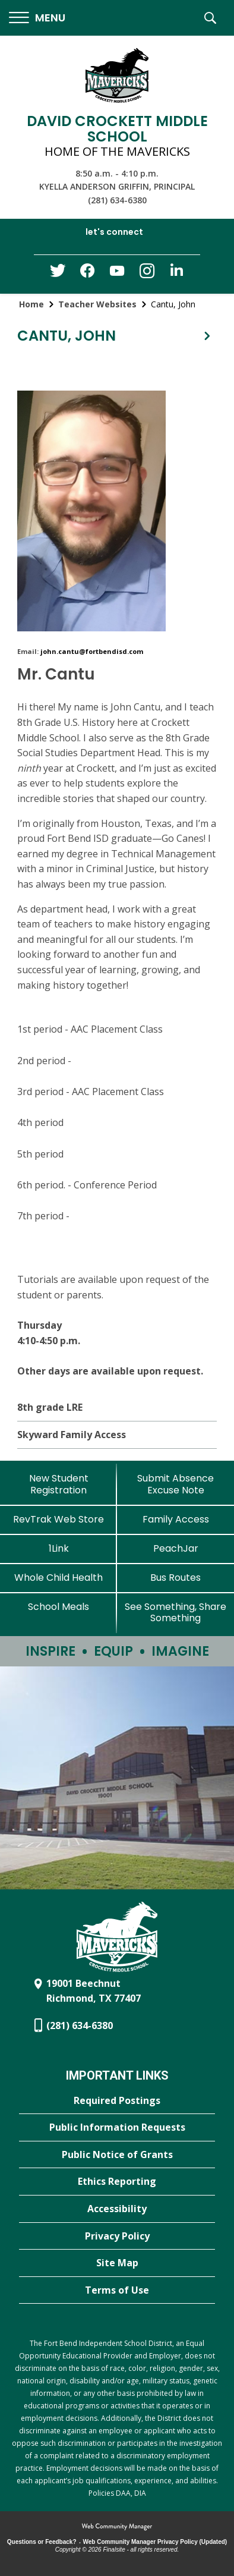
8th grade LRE (50, 1407)
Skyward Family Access (71, 1434)
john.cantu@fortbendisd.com (91, 651)
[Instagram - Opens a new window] (147, 274)
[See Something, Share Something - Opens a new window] (175, 1612)
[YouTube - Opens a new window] (117, 273)
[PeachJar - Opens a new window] (175, 1548)
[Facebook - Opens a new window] (87, 274)
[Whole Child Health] (58, 1577)
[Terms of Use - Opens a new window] (117, 2290)
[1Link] (58, 1548)
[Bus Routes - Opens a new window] (175, 1577)
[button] (37, 18)
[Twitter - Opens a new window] (57, 273)
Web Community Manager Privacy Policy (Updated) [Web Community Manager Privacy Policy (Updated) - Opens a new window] (155, 2542)
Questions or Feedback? (42, 2542)
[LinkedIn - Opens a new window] (176, 273)
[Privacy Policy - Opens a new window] (117, 2236)
